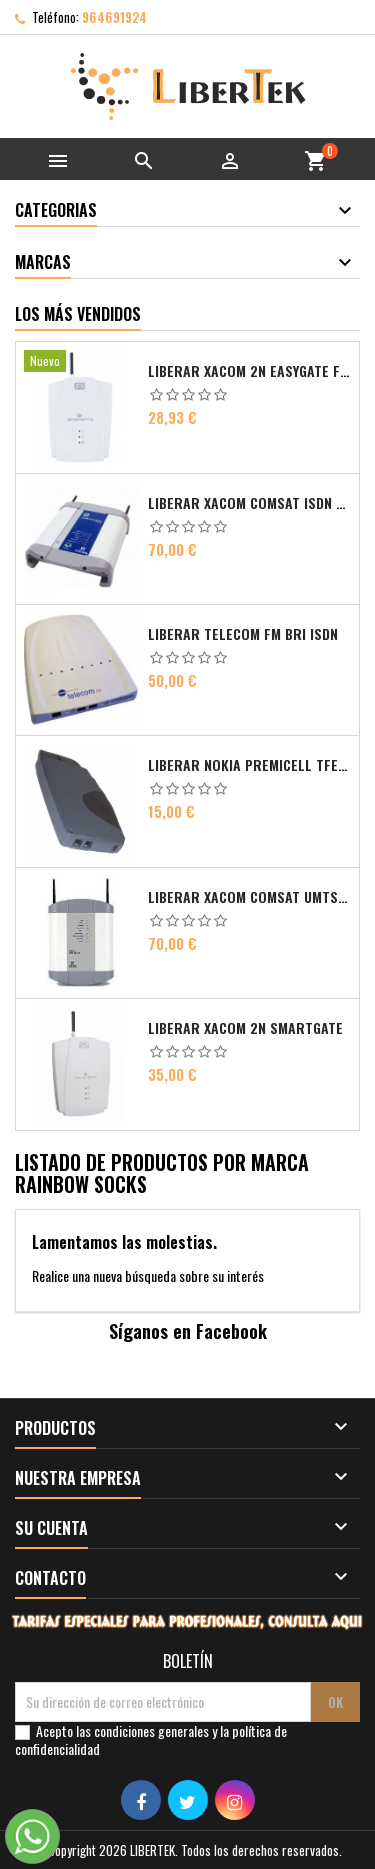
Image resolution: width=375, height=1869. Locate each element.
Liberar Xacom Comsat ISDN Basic (249, 503)
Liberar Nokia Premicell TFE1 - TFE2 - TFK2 (249, 765)
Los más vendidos (78, 314)
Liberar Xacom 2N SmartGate (245, 1028)
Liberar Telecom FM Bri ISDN (243, 634)
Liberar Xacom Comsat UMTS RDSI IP (249, 897)
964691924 (114, 17)
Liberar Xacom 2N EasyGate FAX (249, 371)
